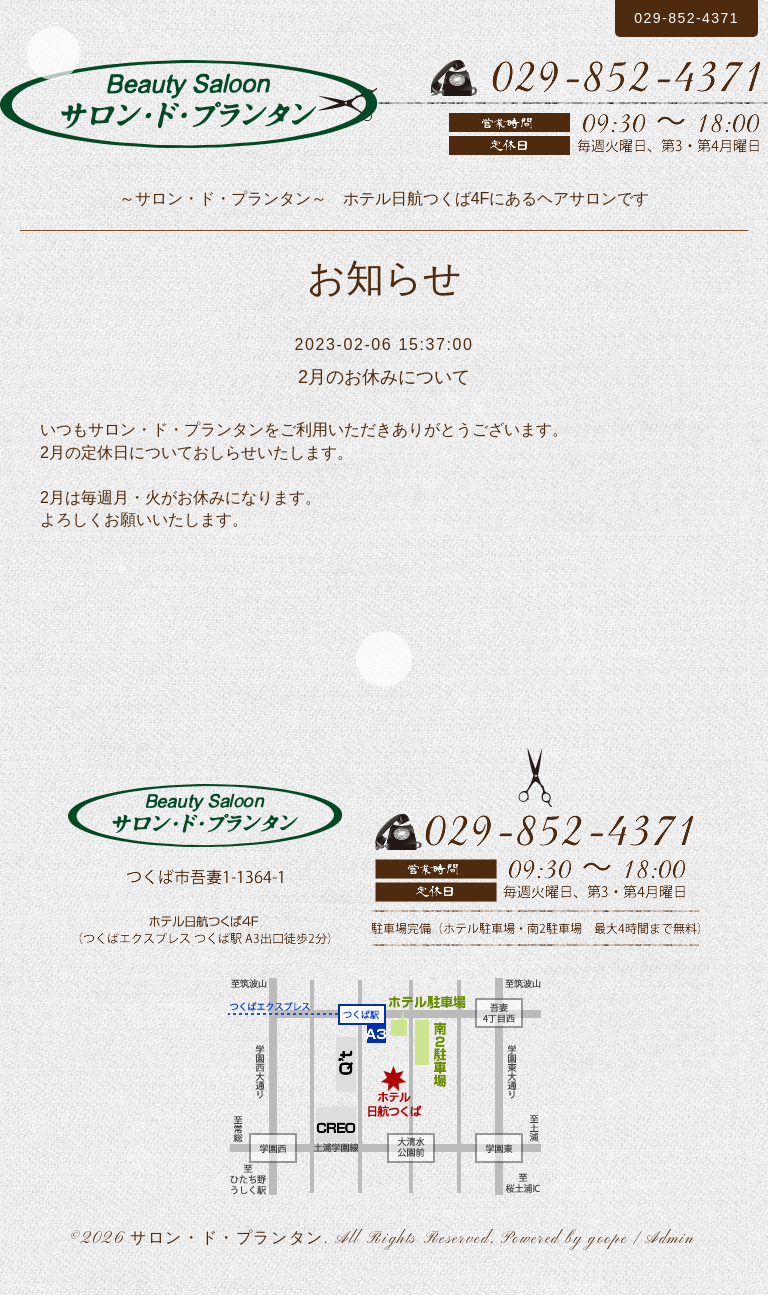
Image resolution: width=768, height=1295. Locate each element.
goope (607, 1243)
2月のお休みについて (383, 377)
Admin (670, 1243)
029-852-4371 (672, 18)
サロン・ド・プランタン (227, 1243)
